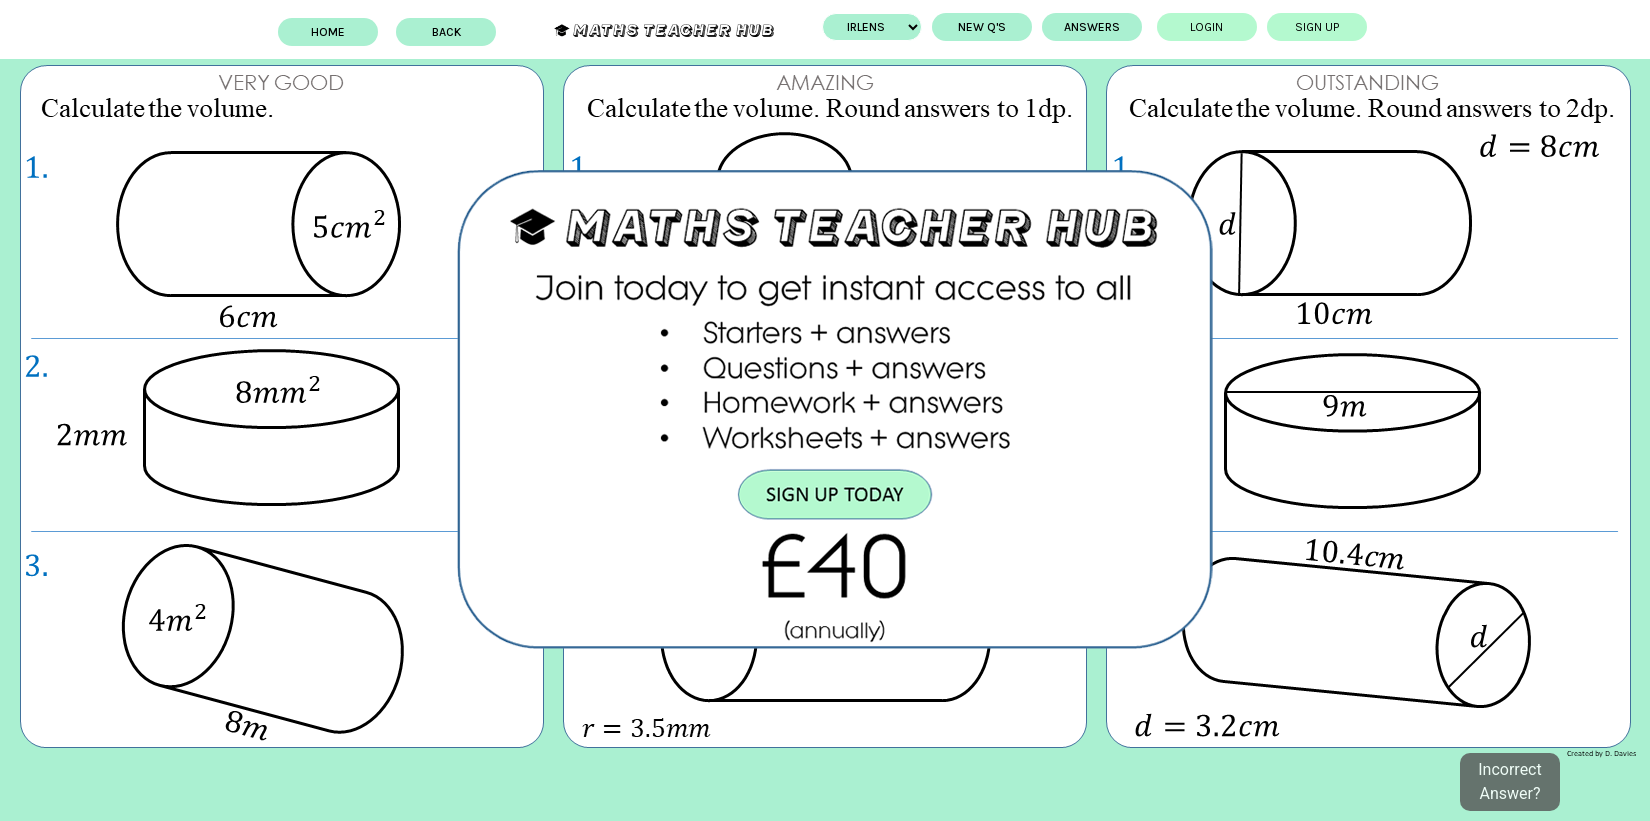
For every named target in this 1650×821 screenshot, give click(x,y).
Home (310, 32)
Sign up (1335, 27)
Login (1225, 27)
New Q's (1000, 27)
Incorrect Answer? (1509, 781)
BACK (427, 32)
